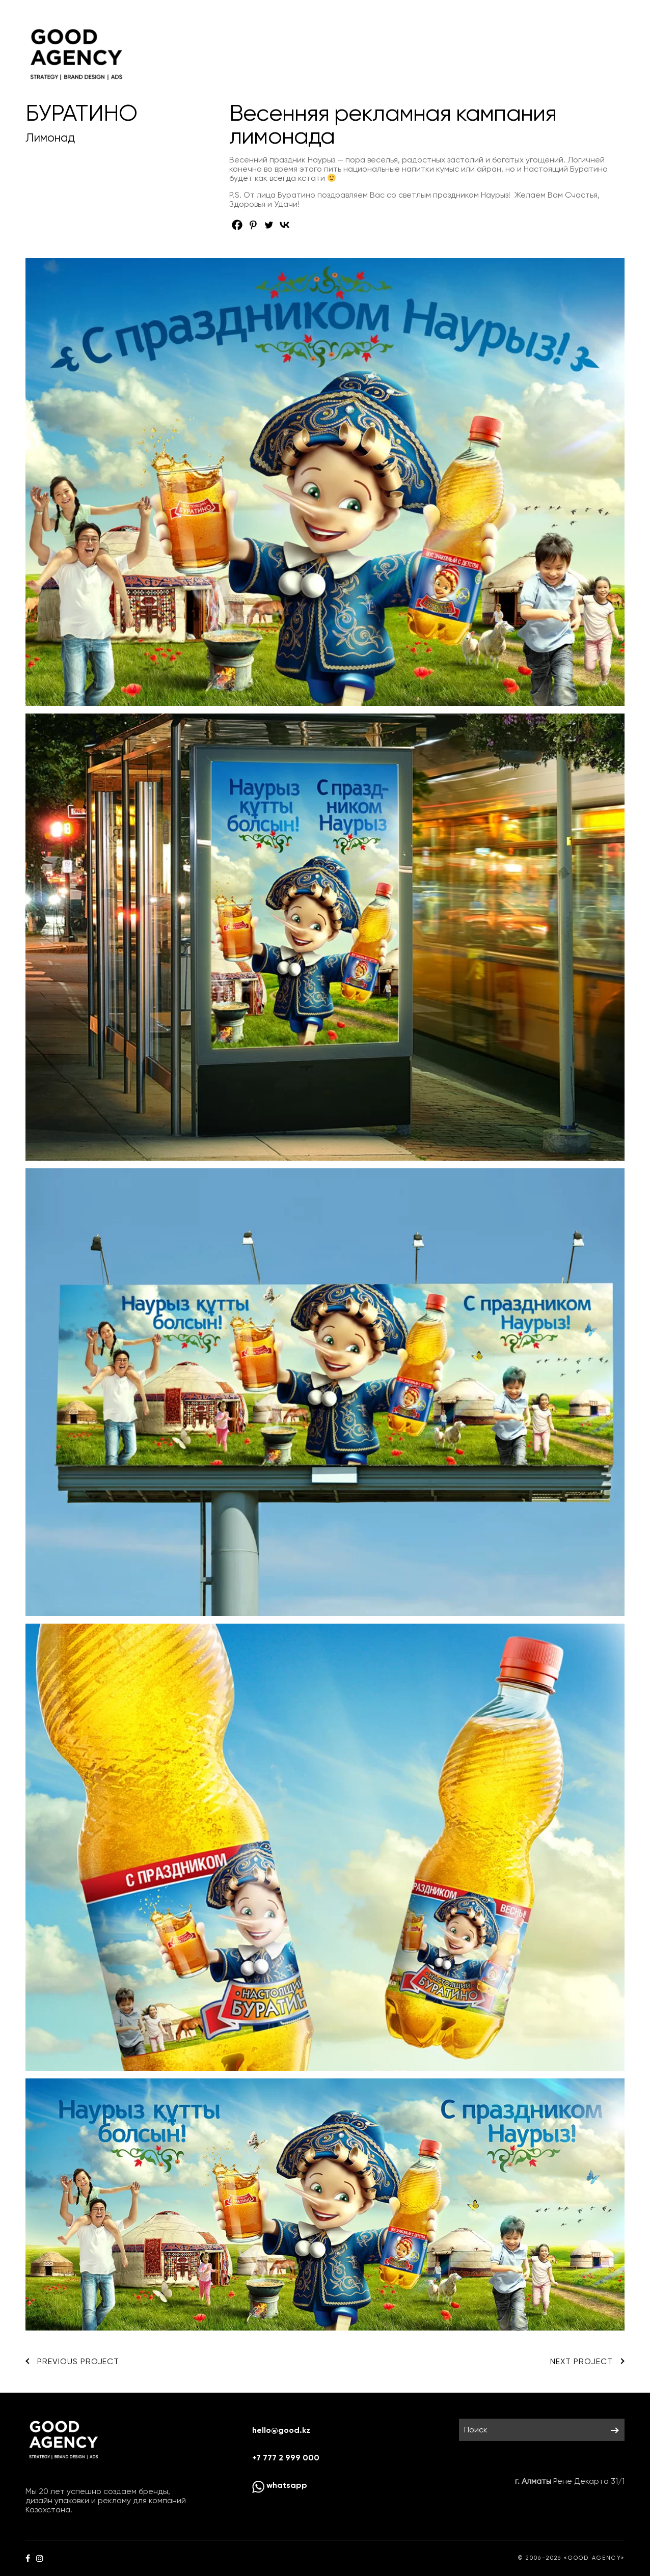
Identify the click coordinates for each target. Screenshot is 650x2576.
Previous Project (72, 2361)
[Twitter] (269, 225)
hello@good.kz (281, 2430)
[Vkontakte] (284, 225)
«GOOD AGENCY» (594, 2558)
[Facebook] (237, 225)
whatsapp (279, 2485)
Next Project (587, 2361)
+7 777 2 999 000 (285, 2457)
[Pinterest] (253, 225)
